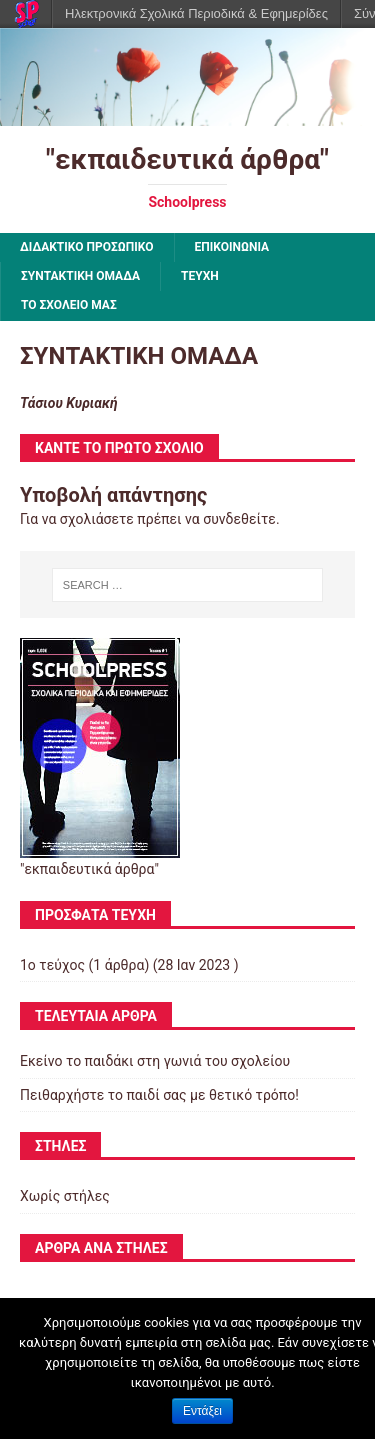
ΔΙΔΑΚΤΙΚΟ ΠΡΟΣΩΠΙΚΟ (87, 247)
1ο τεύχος (52, 965)
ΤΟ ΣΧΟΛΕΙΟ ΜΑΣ (69, 305)
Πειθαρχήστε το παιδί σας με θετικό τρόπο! (159, 1095)
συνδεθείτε (239, 519)
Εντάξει (202, 1411)
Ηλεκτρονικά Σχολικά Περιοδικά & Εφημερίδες (196, 13)
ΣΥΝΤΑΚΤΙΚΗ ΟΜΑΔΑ (80, 276)
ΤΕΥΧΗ (200, 276)
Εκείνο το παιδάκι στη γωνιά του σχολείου (155, 1061)
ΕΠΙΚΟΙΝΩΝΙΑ (232, 247)
